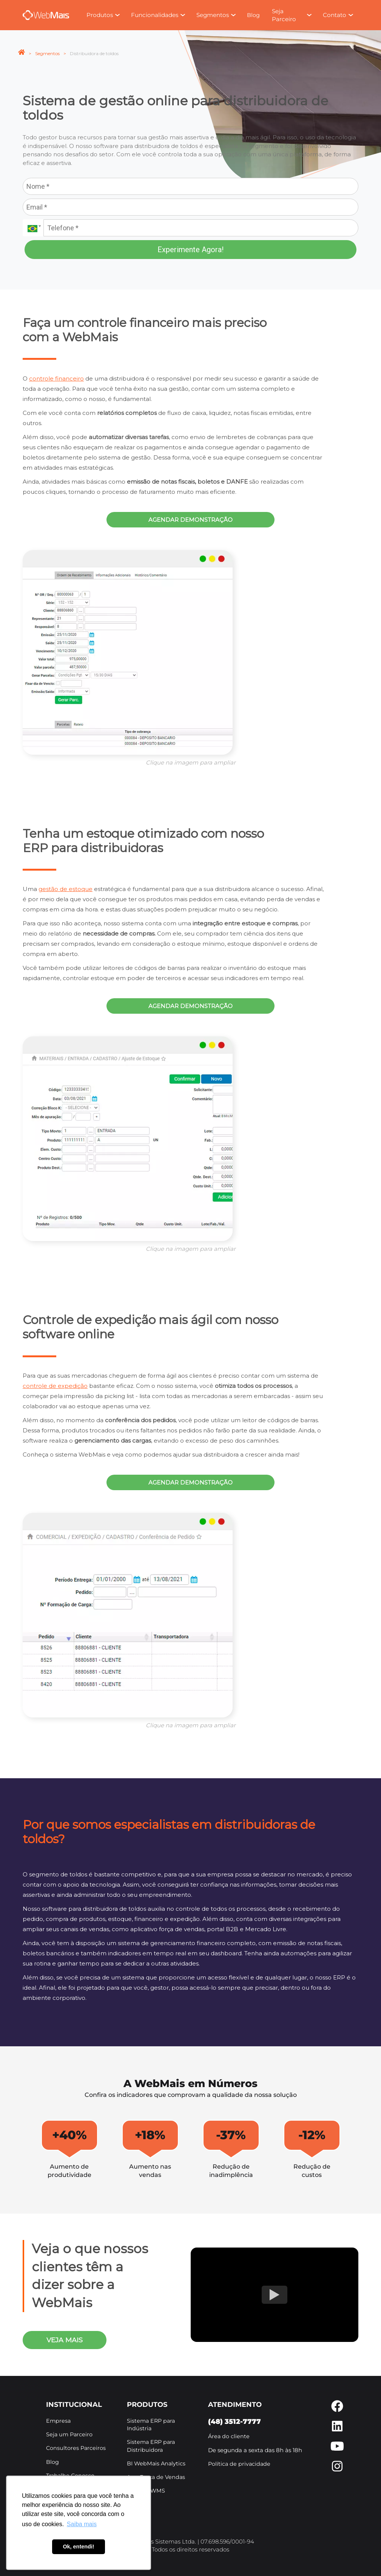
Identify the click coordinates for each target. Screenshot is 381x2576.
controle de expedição (55, 1385)
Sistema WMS (146, 2490)
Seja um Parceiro (69, 2434)
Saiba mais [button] (82, 2524)
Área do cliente (229, 2436)
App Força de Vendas (156, 2477)
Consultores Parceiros (76, 2448)
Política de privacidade (239, 2463)
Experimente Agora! (190, 249)
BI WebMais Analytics (156, 2463)
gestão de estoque (66, 889)
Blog (253, 15)
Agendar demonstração (190, 519)
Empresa (58, 2420)
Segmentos (47, 53)
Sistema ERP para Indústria (151, 2424)
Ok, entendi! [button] (78, 2547)
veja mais (64, 2340)
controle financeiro (56, 378)
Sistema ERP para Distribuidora (151, 2446)
